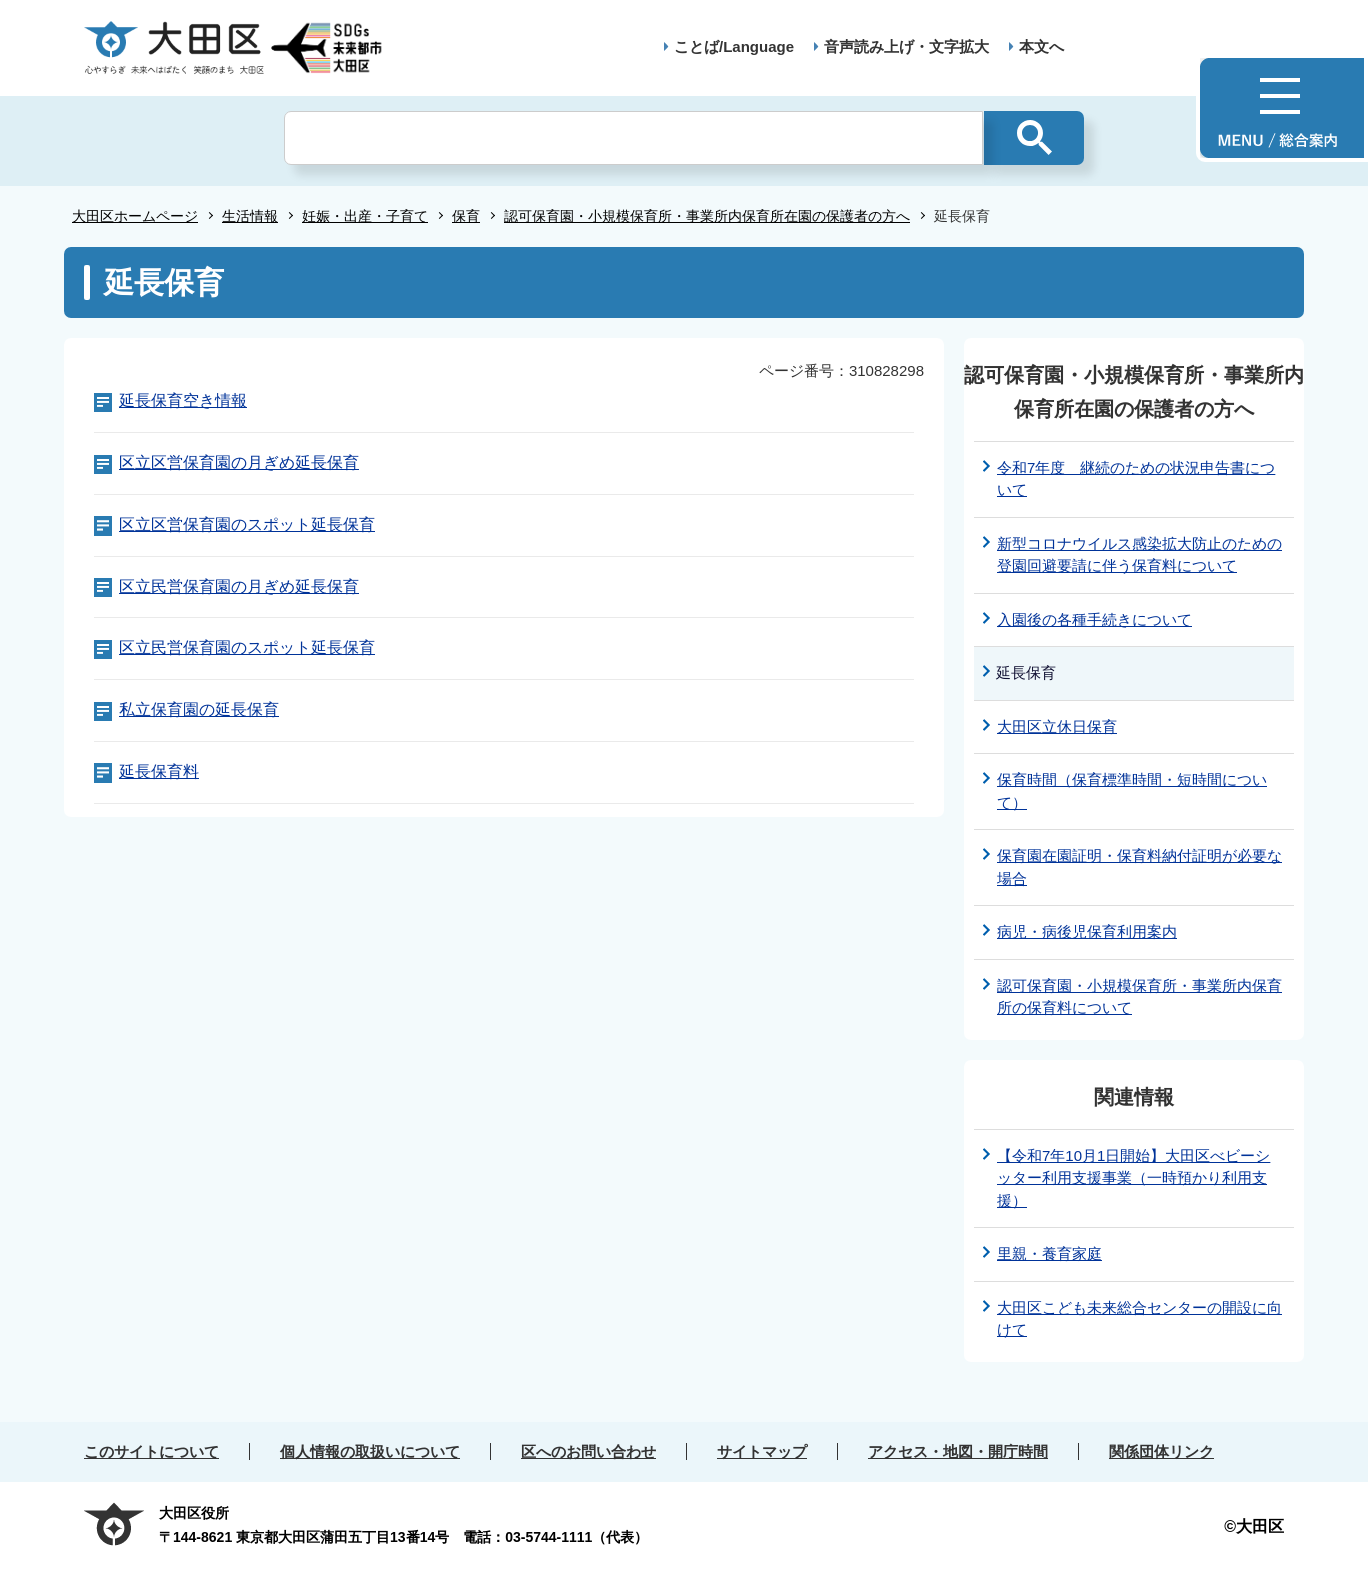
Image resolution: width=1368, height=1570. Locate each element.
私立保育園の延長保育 (199, 709)
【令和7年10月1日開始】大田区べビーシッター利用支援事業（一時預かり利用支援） (1133, 1178)
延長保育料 (159, 771)
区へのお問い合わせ (588, 1451)
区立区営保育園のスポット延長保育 (247, 524)
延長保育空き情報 (183, 400)
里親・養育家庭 (1049, 1253)
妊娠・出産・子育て (365, 216)
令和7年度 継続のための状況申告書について (1136, 479)
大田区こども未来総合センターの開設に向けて (1139, 1319)
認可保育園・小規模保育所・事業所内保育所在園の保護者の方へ (707, 216)
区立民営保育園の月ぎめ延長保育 (239, 586)
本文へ (1041, 46)
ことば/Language (734, 46)
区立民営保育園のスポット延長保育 (247, 647)
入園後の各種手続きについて (1094, 619)
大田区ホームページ (135, 216)
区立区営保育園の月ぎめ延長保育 (239, 462)
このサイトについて (151, 1451)
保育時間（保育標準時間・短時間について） (1132, 791)
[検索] (633, 138)
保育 (466, 216)
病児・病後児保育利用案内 (1087, 931)
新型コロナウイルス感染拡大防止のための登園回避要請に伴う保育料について (1139, 555)
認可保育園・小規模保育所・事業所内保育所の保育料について (1139, 997)
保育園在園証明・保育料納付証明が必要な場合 (1139, 867)
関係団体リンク (1161, 1451)
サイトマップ (762, 1451)
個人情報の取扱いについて (370, 1451)
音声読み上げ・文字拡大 (906, 46)
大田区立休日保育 (1057, 726)
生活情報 (250, 216)
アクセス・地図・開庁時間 (958, 1451)
